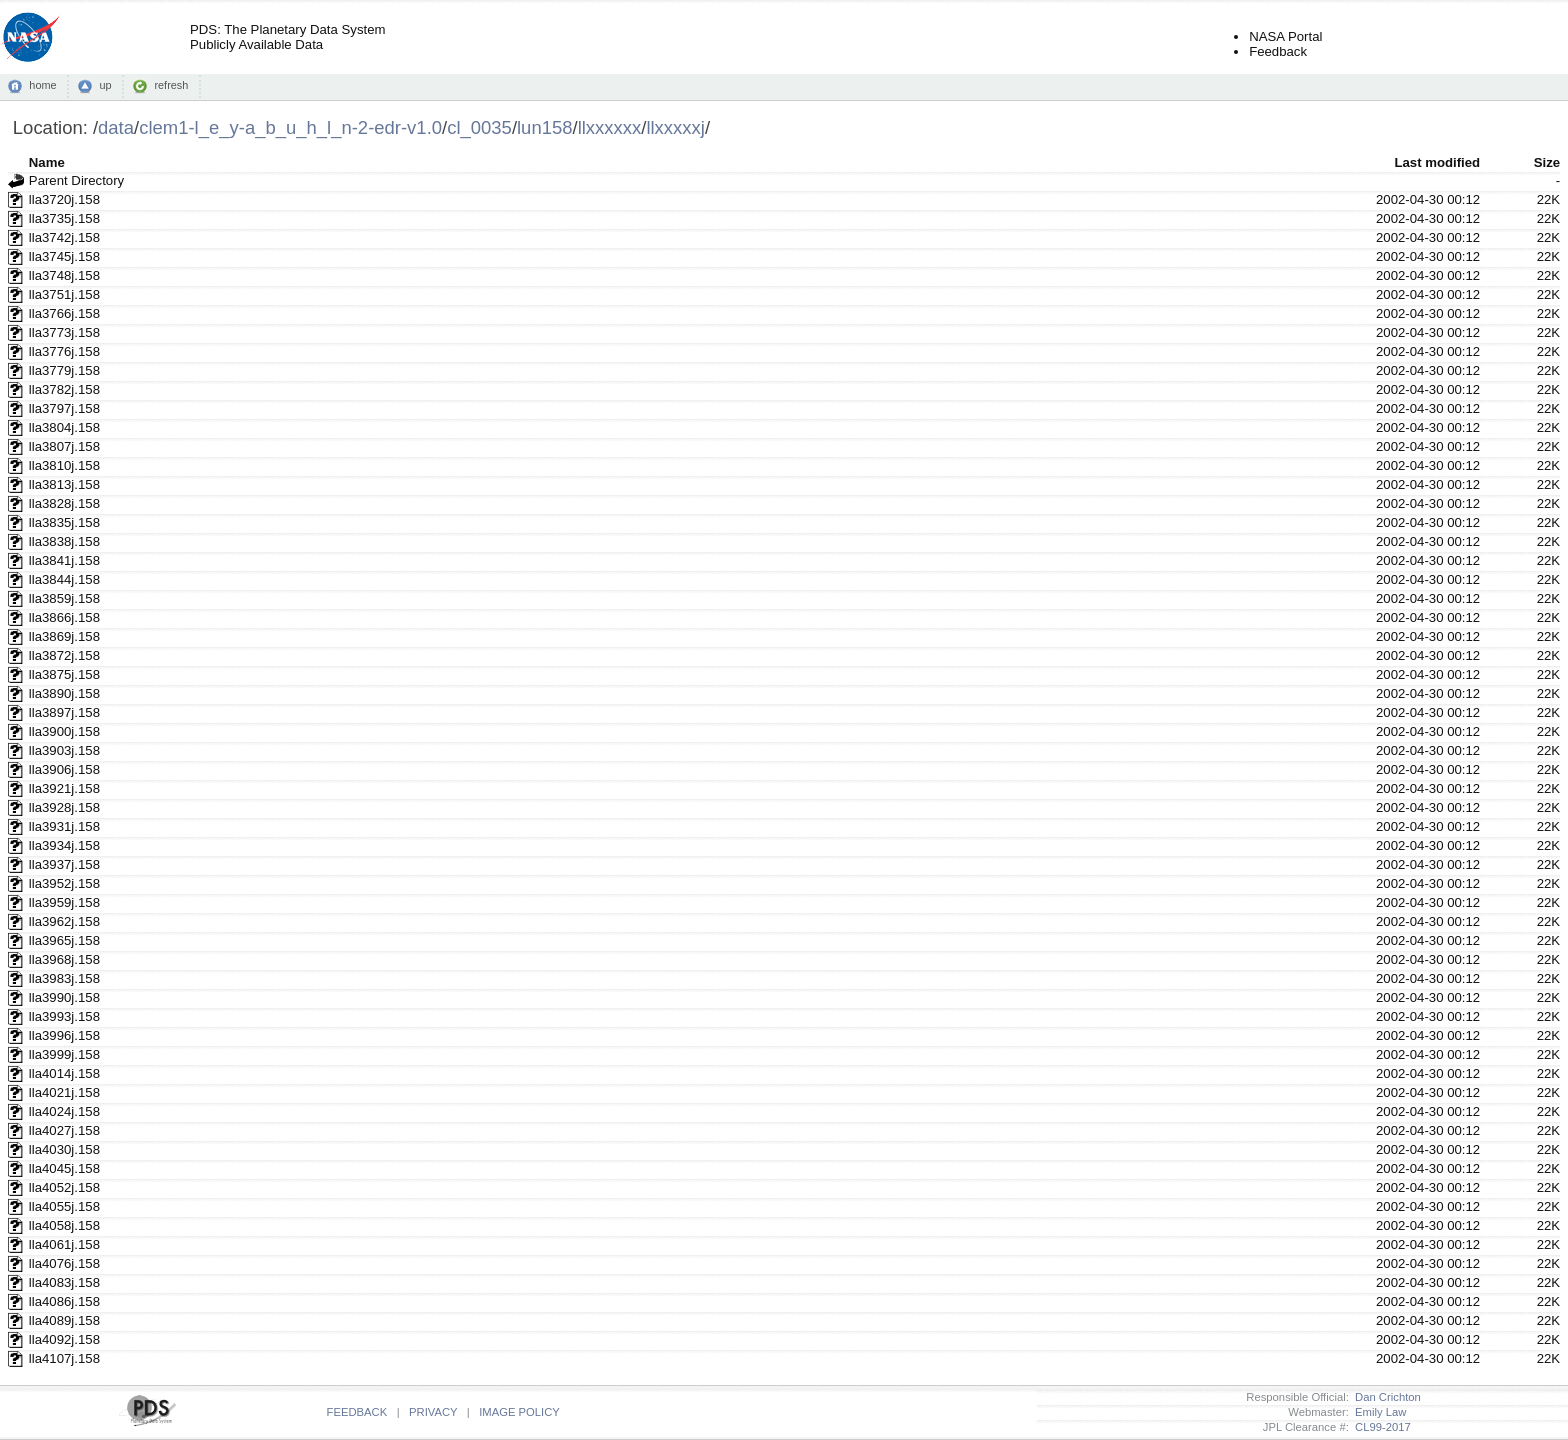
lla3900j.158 (64, 731)
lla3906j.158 (64, 769)
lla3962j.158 (64, 921)
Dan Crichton (1385, 1397)
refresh (171, 85)
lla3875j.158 (64, 674)
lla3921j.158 (64, 788)
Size (1547, 162)
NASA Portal (1285, 36)
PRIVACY (433, 1412)
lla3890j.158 (64, 693)
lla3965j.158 (64, 940)
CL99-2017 (1380, 1427)
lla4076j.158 (64, 1263)
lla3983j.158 (64, 978)
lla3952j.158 (64, 883)
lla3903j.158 (64, 750)
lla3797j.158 (64, 408)
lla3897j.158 (64, 712)
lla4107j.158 (64, 1358)
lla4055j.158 (64, 1206)
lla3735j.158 (64, 218)
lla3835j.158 (64, 522)
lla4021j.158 (64, 1092)
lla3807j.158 (64, 446)
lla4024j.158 (64, 1111)
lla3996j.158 (64, 1035)
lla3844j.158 (64, 579)
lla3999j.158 (64, 1054)
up (105, 85)
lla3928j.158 (64, 807)
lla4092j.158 (64, 1339)
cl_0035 (479, 127)
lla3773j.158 (64, 332)
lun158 (544, 127)
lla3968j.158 (64, 959)
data (116, 127)
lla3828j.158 (64, 503)
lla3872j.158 (64, 655)
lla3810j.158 (64, 465)
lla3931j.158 (64, 826)
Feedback (1278, 51)
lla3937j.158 (64, 864)
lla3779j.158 (64, 370)
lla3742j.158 (64, 237)
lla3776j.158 (64, 351)
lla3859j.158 (64, 598)
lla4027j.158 (64, 1130)
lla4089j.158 (64, 1320)
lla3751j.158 (64, 294)
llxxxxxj (675, 127)
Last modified (1437, 162)
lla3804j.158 (64, 427)
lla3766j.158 (64, 313)
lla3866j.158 (64, 617)
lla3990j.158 (64, 997)
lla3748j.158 (64, 275)
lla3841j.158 (64, 560)
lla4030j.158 (64, 1149)
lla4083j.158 (64, 1282)
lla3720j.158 (64, 199)
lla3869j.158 (64, 636)
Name (47, 162)
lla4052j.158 (64, 1187)
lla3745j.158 (64, 256)
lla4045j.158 (64, 1168)
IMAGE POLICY (519, 1412)
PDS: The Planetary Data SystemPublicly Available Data (287, 37)
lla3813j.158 (64, 484)
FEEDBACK (357, 1412)
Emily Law (1378, 1412)
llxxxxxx (610, 127)
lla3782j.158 (64, 389)
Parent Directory (76, 180)
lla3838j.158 (64, 541)
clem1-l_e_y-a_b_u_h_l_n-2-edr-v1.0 (290, 127)
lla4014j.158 (64, 1073)
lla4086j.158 (64, 1301)
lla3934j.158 (64, 845)
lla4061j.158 (64, 1244)
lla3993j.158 (64, 1016)
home (42, 85)
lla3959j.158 (64, 902)
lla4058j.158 (64, 1225)
